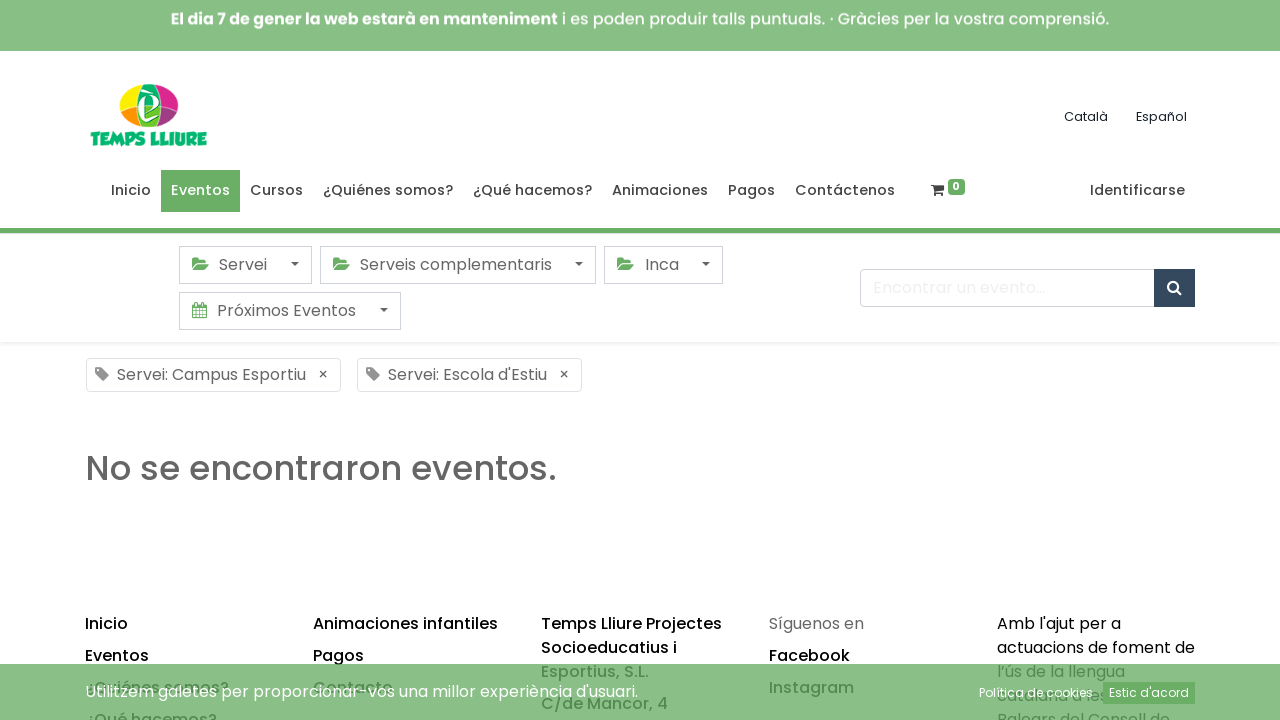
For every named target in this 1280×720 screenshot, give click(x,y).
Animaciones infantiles (405, 623)
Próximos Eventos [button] (276, 310)
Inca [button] (649, 264)
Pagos (338, 655)
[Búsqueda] (1174, 288)
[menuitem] (131, 191)
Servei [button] (231, 264)
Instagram (811, 687)
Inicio (106, 623)
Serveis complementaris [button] (444, 264)
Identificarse (1137, 190)
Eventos (117, 655)
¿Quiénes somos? (157, 687)
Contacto (353, 687)
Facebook (809, 655)
